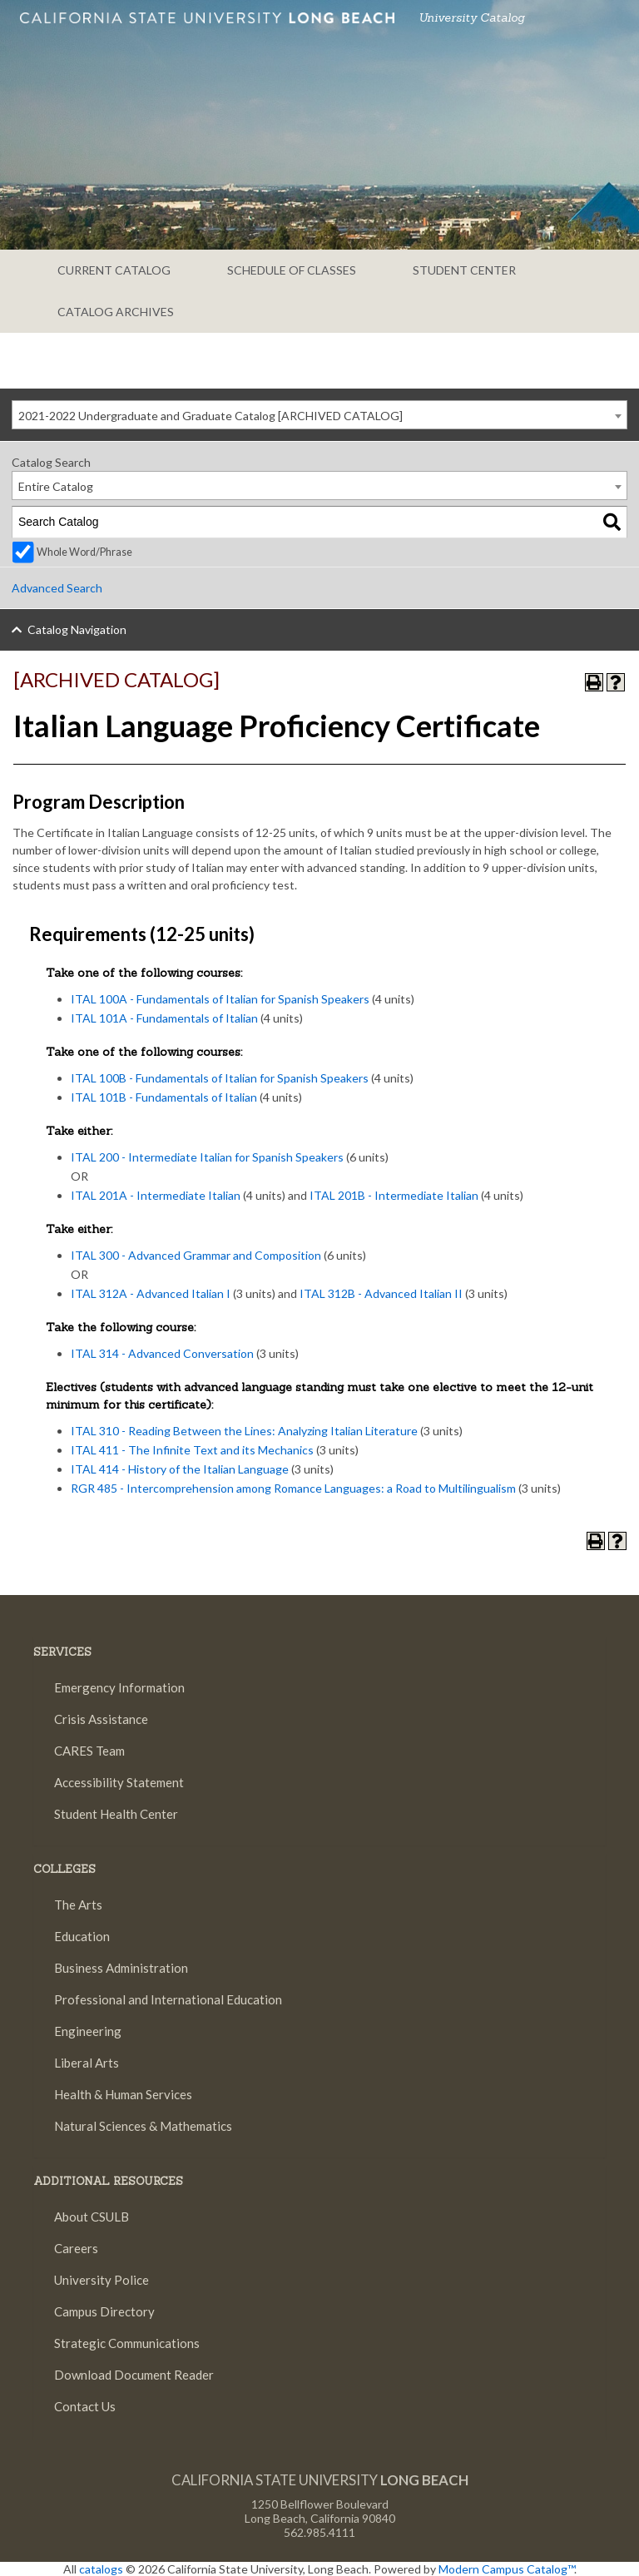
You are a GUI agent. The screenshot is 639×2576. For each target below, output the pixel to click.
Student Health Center (116, 1813)
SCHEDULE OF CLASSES (291, 270)
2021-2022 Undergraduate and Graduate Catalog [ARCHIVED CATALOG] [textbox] (210, 416)
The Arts (78, 1904)
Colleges (64, 1869)
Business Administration (121, 1967)
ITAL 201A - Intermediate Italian (155, 1195)
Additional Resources (108, 2181)
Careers (74, 2248)
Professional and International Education (168, 1999)
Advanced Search (57, 588)
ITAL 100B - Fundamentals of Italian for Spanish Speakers (220, 1078)
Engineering (87, 2031)
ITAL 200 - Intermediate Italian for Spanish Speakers (207, 1157)
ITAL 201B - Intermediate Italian (394, 1195)
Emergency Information (119, 1687)
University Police (101, 2279)
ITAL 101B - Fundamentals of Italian (164, 1097)
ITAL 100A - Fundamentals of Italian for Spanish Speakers (220, 999)
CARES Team (89, 1750)
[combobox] (319, 414)
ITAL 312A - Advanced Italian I (150, 1293)
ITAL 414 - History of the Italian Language (180, 1469)
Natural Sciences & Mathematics (143, 2125)
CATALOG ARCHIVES (115, 312)
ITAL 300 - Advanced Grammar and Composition (196, 1255)
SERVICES (62, 1652)
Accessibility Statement (119, 1782)
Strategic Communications (127, 2343)
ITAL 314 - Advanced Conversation (162, 1353)
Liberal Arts (86, 2062)
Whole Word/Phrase (84, 552)
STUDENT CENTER (464, 270)
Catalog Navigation (76, 629)
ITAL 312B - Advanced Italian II (381, 1293)
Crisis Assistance (101, 1719)
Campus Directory (104, 2311)
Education (82, 1936)
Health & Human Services (123, 2094)
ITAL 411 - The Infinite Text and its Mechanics (192, 1450)
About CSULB (91, 2216)
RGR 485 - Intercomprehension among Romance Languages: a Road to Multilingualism (293, 1488)
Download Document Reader (134, 2374)
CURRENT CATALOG (114, 270)
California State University (319, 2480)
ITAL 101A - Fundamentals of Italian (164, 1018)
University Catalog (472, 17)
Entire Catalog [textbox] (55, 486)
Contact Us (83, 2408)
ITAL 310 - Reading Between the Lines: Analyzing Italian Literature (244, 1431)
